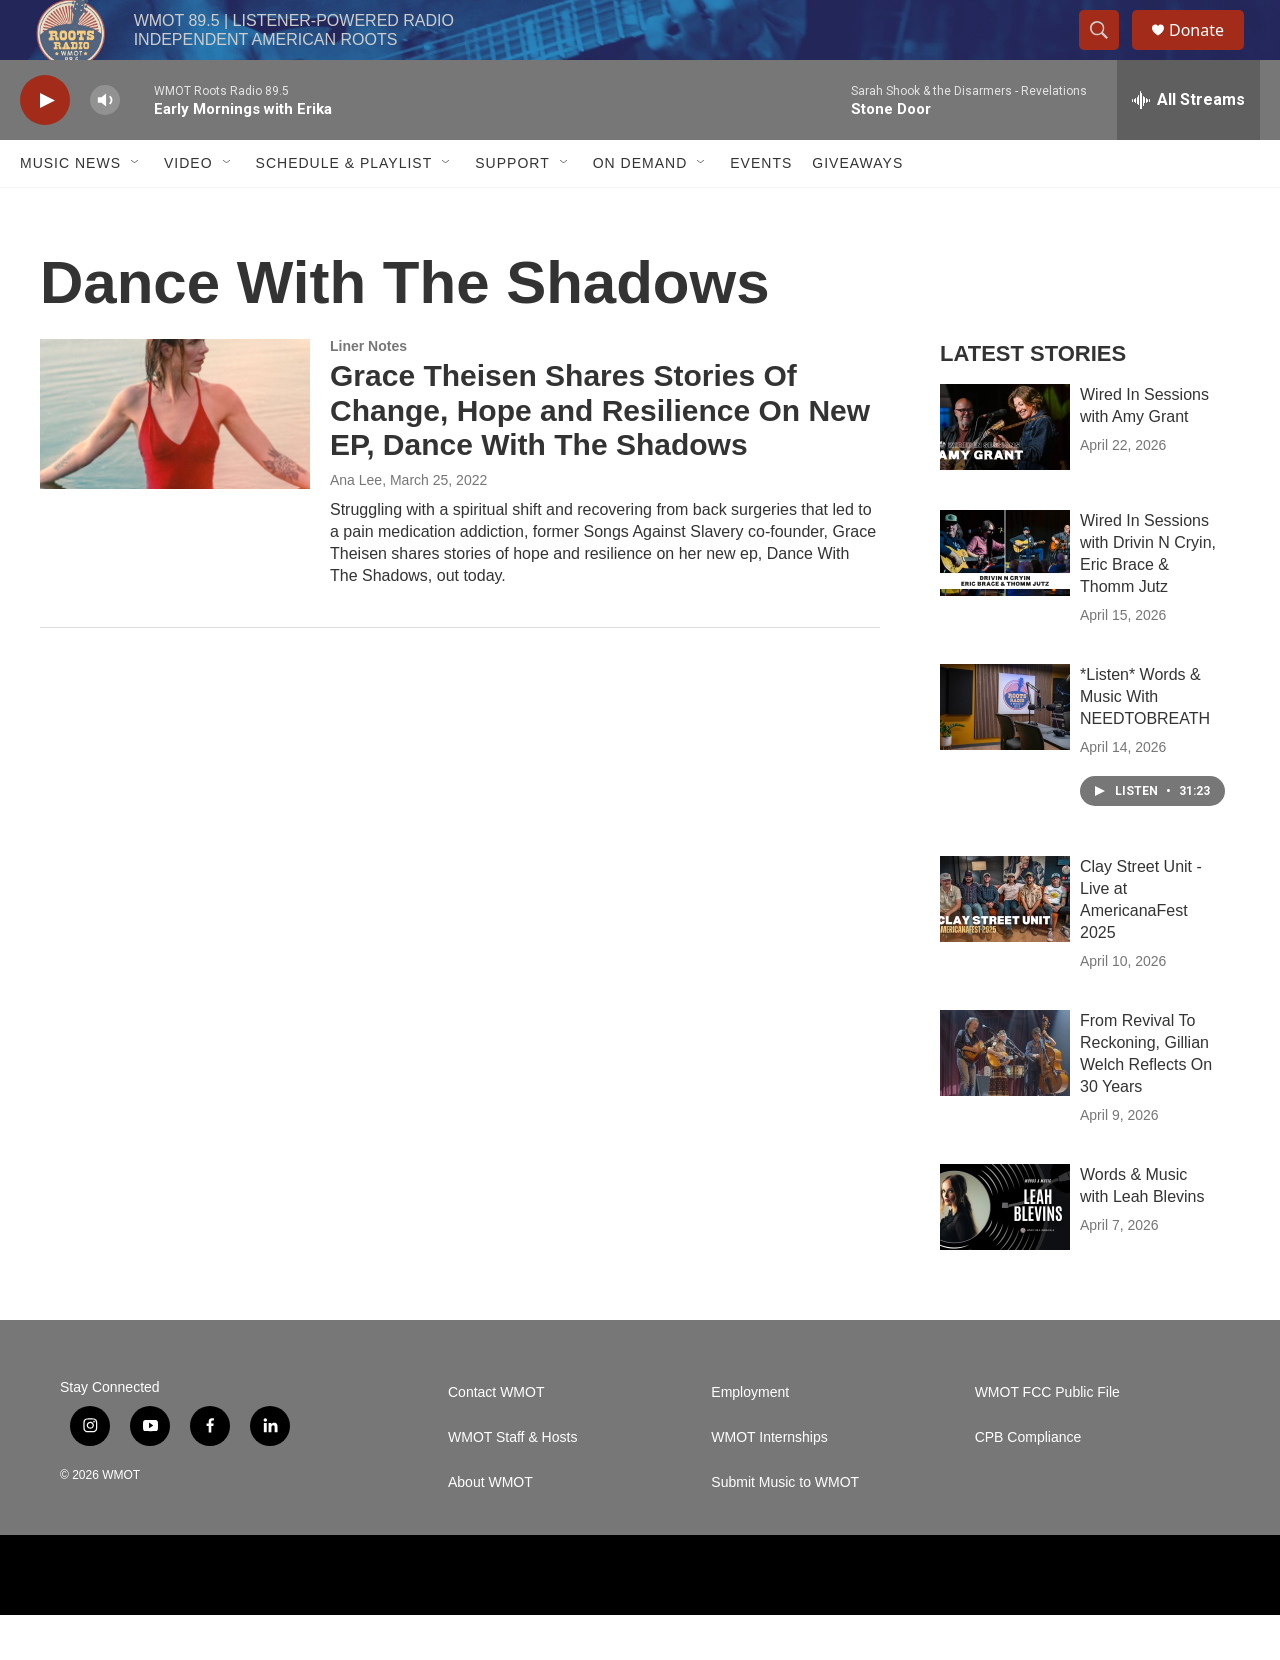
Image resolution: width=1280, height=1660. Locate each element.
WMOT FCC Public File (1047, 1437)
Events (761, 208)
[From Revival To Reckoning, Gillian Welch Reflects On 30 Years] (1005, 1098)
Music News (70, 208)
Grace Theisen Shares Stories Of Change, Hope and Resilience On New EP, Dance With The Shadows (600, 455)
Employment (750, 1437)
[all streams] (1188, 145)
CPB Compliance (1028, 1482)
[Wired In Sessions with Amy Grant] (1005, 472)
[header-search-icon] (1108, 53)
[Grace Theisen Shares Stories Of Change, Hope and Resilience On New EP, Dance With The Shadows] (175, 459)
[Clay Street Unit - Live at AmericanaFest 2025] (1005, 944)
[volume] (105, 145)
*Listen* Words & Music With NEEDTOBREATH (1145, 741)
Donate (1209, 52)
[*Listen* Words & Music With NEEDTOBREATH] (1005, 752)
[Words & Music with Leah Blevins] (1005, 1252)
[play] (45, 145)
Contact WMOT (496, 1437)
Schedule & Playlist (344, 208)
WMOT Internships (769, 1482)
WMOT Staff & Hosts (512, 1482)
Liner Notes (368, 391)
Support (512, 208)
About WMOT (490, 1527)
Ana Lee (356, 525)
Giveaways (857, 208)
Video (188, 208)
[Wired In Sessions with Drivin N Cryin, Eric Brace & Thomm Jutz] (1005, 598)
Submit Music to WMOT (785, 1527)
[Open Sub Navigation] (136, 208)
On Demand (640, 208)
